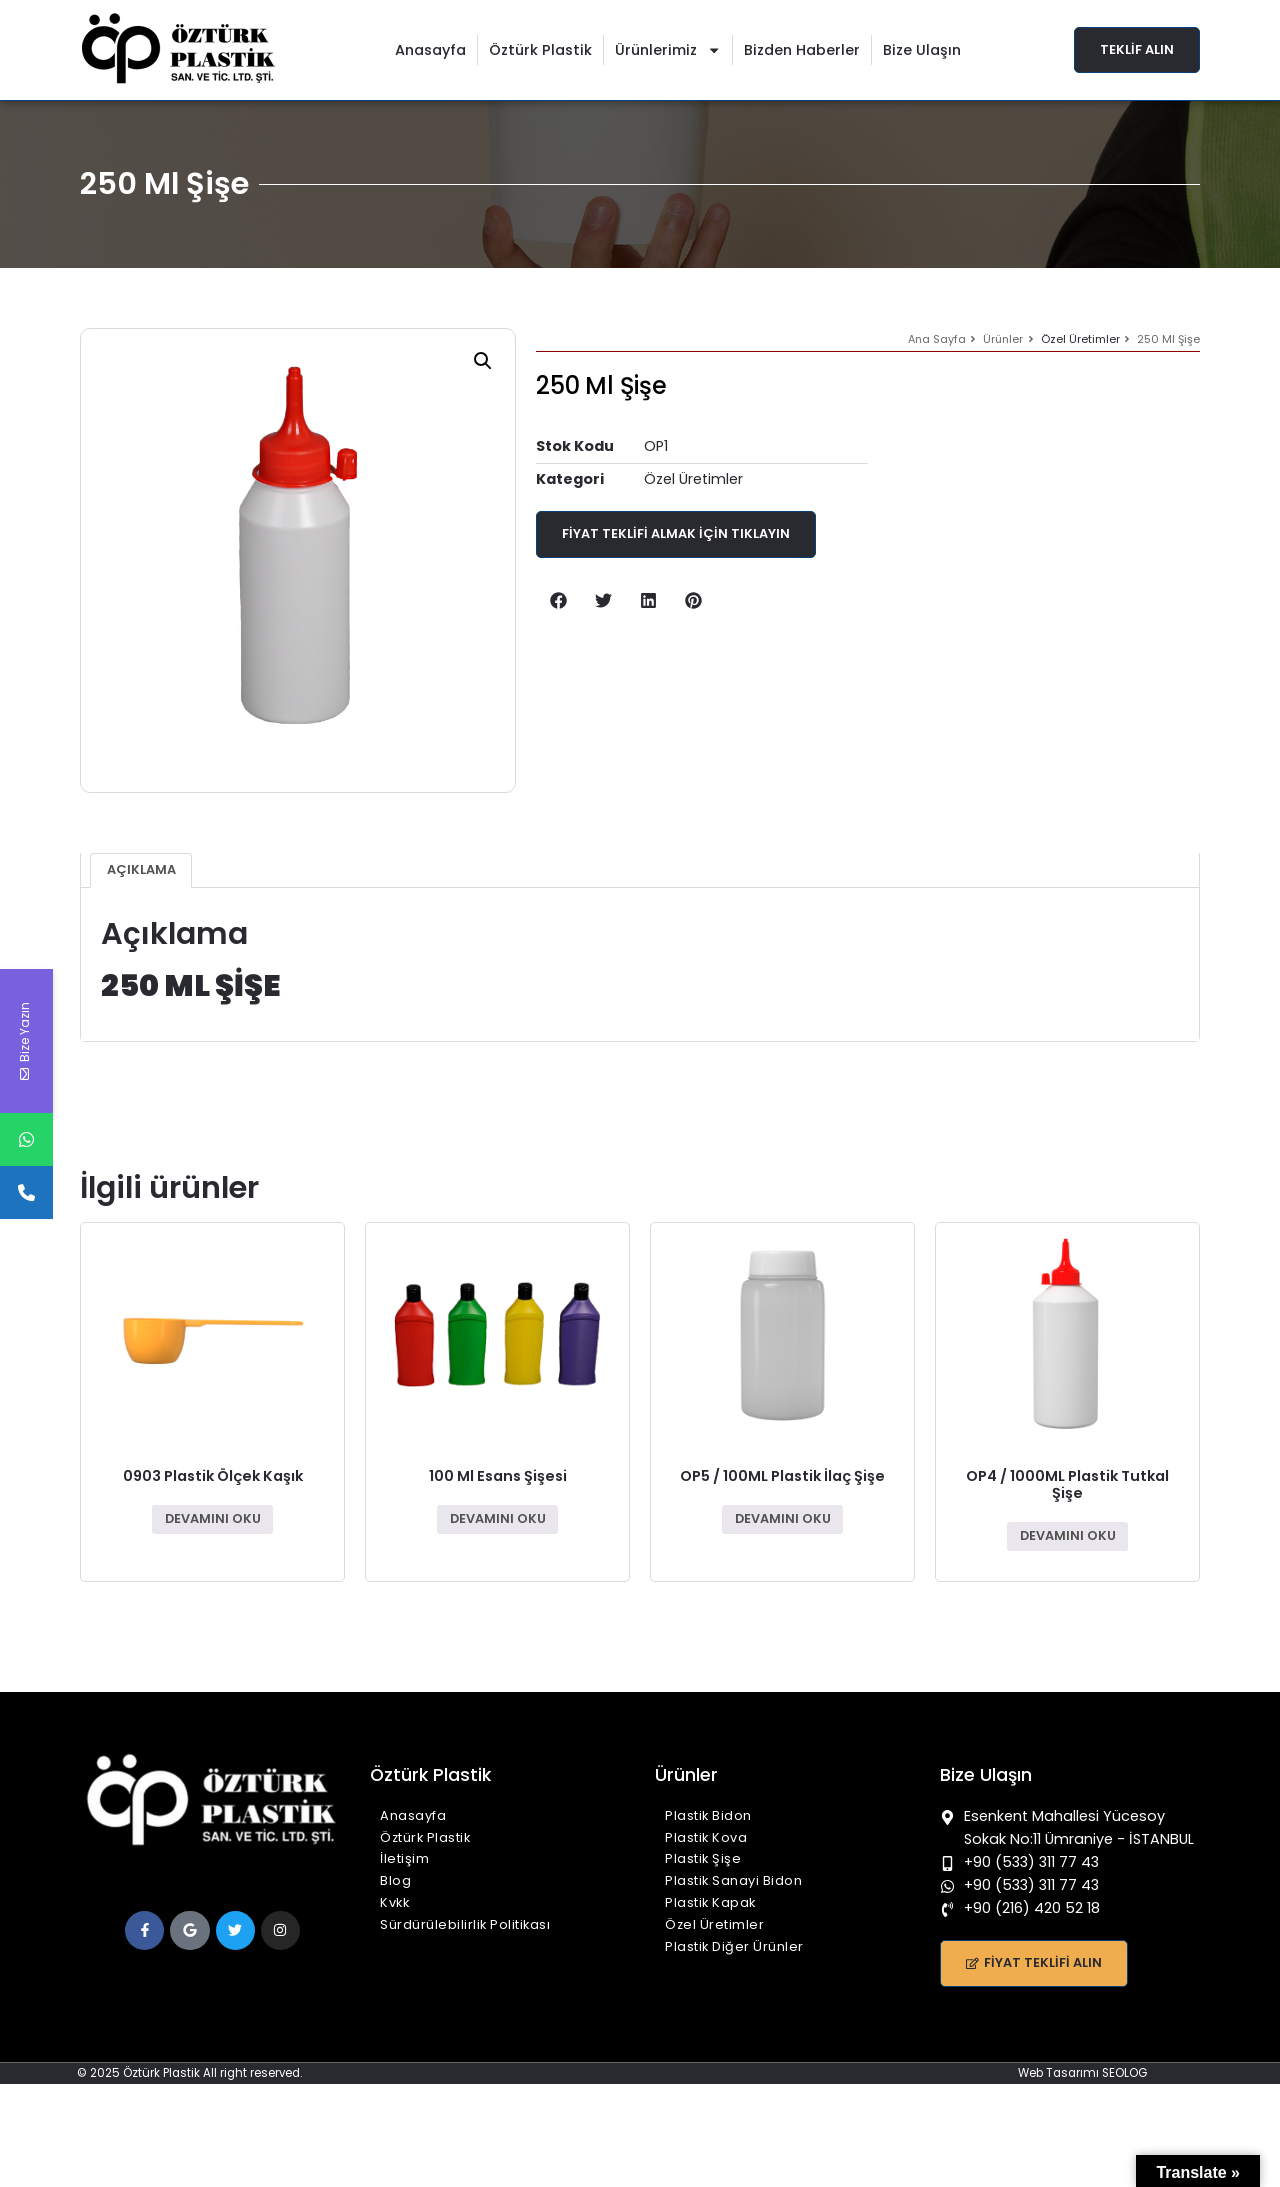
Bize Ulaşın (922, 50)
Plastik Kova (706, 1837)
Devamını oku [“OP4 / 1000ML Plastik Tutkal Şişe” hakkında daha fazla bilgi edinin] (1068, 1535)
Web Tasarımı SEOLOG (1082, 2073)
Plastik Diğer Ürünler (734, 1946)
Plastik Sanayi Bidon (733, 1880)
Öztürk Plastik (540, 50)
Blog (395, 1880)
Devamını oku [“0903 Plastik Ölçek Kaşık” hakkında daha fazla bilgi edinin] (213, 1518)
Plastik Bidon (708, 1815)
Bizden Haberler (802, 50)
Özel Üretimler (1080, 339)
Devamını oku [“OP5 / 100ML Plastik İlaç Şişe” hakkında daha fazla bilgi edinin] (783, 1518)
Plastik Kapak (710, 1902)
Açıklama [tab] (141, 869)
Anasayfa (430, 50)
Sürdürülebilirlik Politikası (465, 1924)
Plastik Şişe (703, 1858)
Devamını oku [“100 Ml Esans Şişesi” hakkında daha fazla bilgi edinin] (498, 1518)
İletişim (404, 1858)
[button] (483, 361)
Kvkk (394, 1902)
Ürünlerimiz (668, 50)
